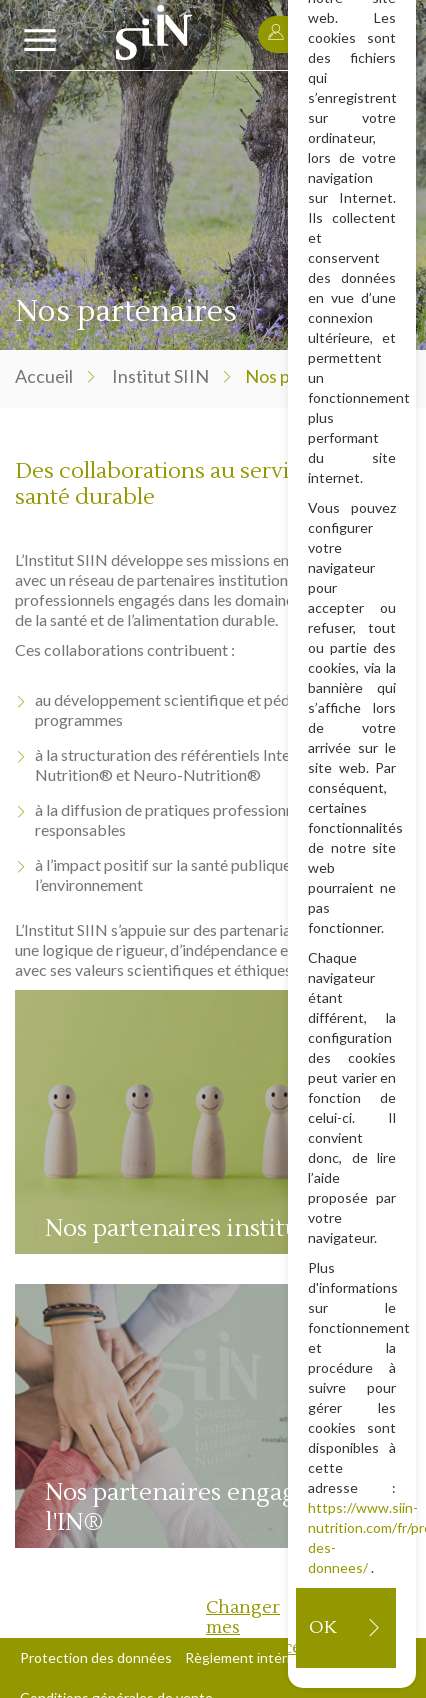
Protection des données (96, 1657)
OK (322, 1627)
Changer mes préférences (251, 1627)
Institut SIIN (160, 376)
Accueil (44, 376)
